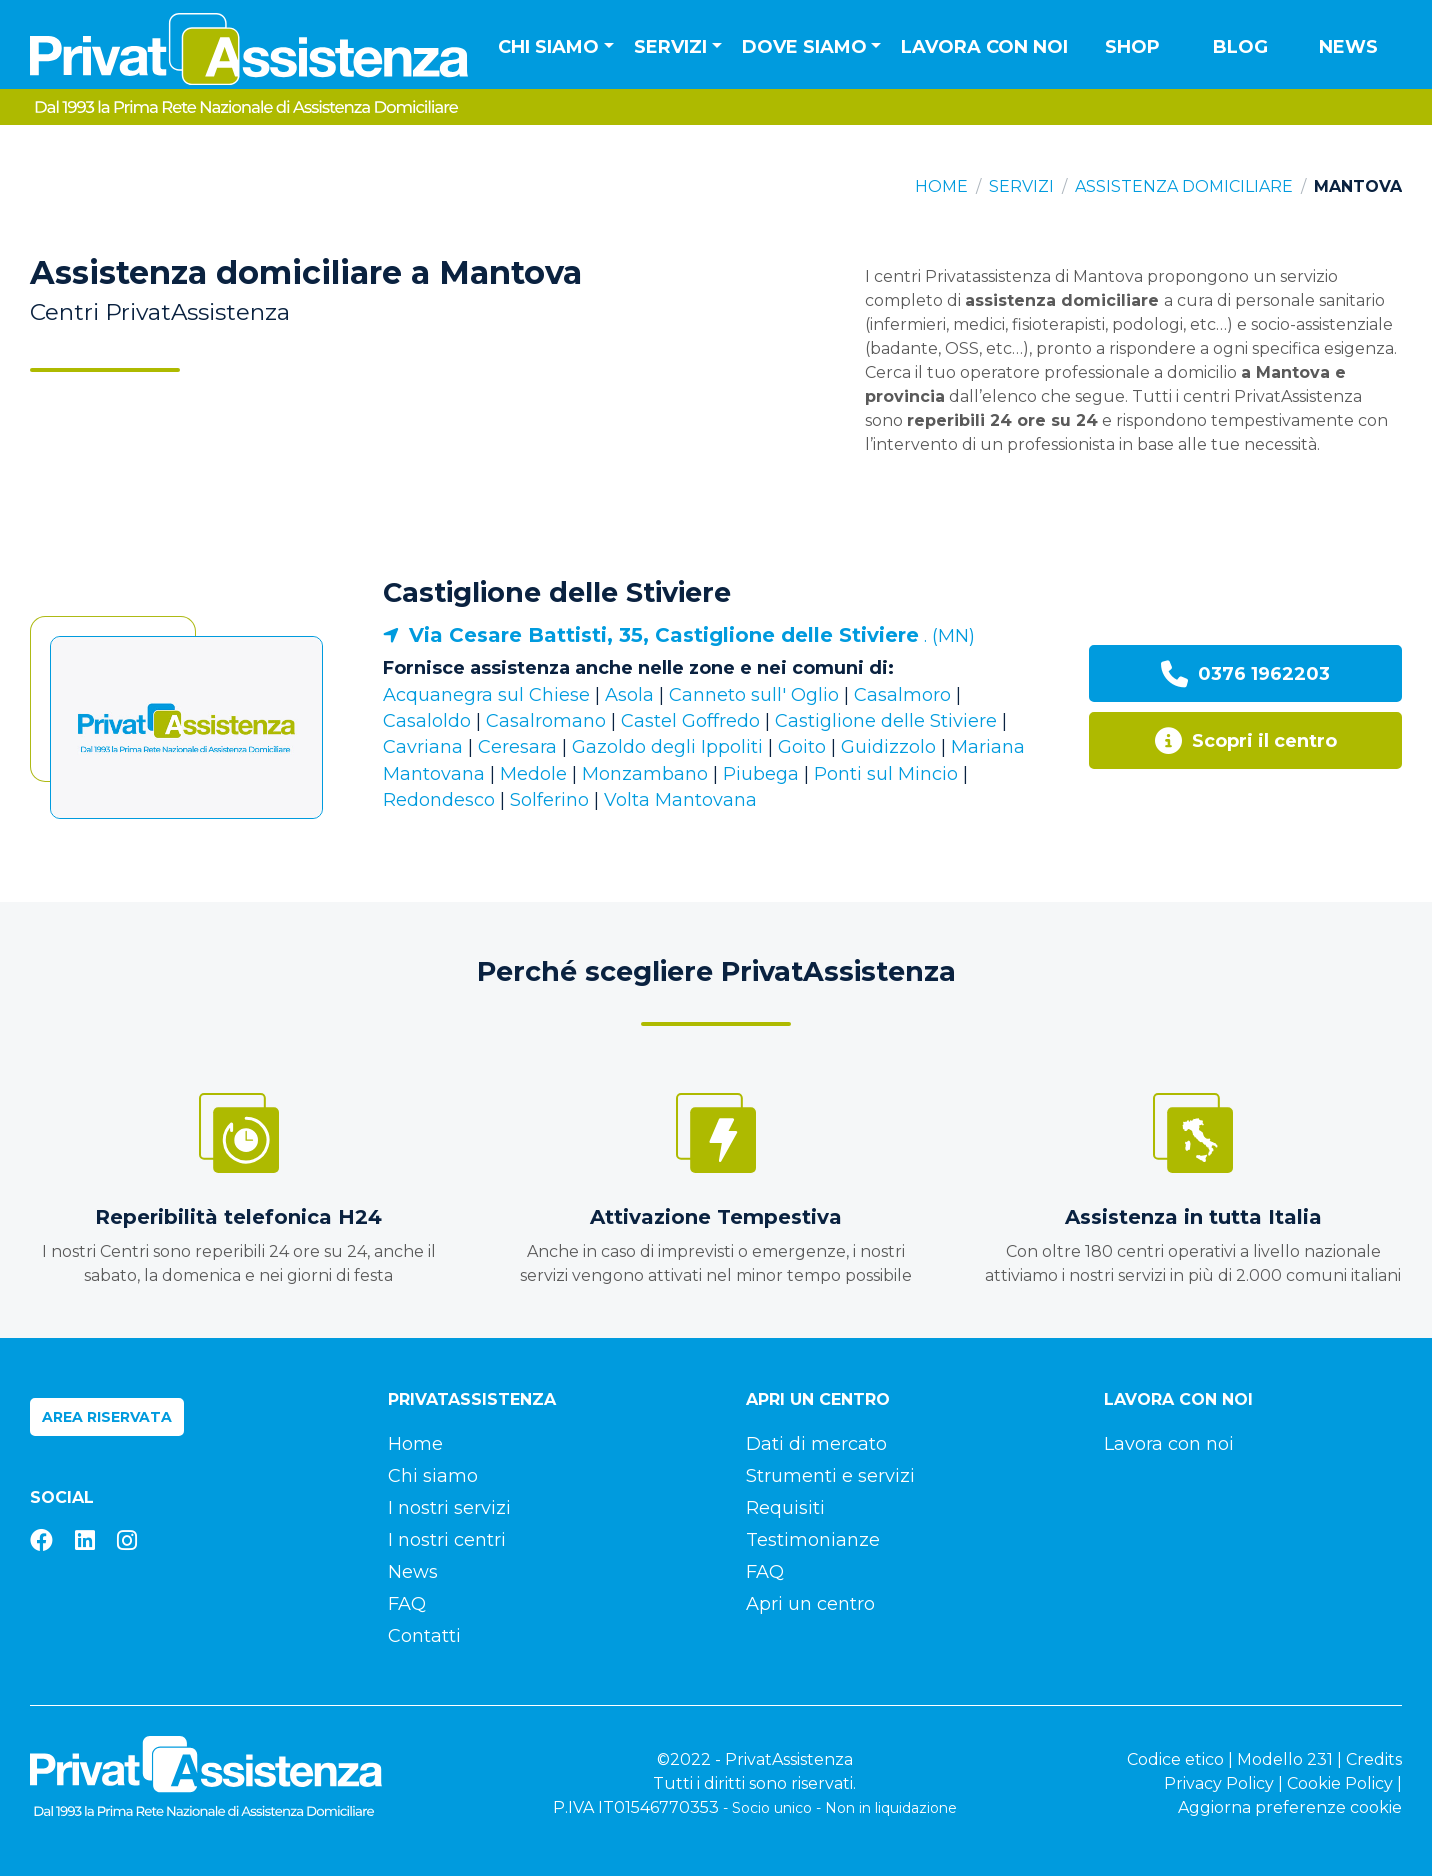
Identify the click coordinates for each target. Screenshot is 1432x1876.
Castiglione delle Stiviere (557, 592)
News (1348, 47)
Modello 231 (1285, 1759)
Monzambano (645, 774)
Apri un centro (810, 1604)
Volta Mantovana (680, 800)
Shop (1132, 47)
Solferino (549, 800)
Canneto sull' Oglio (754, 695)
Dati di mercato (816, 1444)
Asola (629, 695)
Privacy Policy (1219, 1783)
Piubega (761, 774)
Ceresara (517, 747)
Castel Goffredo (690, 721)
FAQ (407, 1604)
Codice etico (1175, 1759)
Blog (1240, 47)
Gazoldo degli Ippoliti (667, 747)
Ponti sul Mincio (886, 774)
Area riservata (107, 1417)
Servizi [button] (670, 47)
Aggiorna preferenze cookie (1290, 1807)
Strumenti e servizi (830, 1476)
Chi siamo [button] (548, 47)
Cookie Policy (1340, 1783)
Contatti (424, 1636)
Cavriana (423, 747)
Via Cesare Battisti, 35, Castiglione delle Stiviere (664, 635)
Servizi (1021, 186)
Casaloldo (427, 721)
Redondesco (439, 800)
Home (941, 186)
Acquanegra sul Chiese (486, 695)
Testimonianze (813, 1540)
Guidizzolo (888, 747)
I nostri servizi (449, 1508)
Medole (533, 774)
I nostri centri (447, 1540)
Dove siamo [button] (804, 47)
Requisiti (785, 1508)
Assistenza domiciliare (1184, 186)
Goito (802, 747)
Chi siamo (433, 1476)
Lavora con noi (984, 47)
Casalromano (546, 721)
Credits (1374, 1759)
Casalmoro (902, 695)
